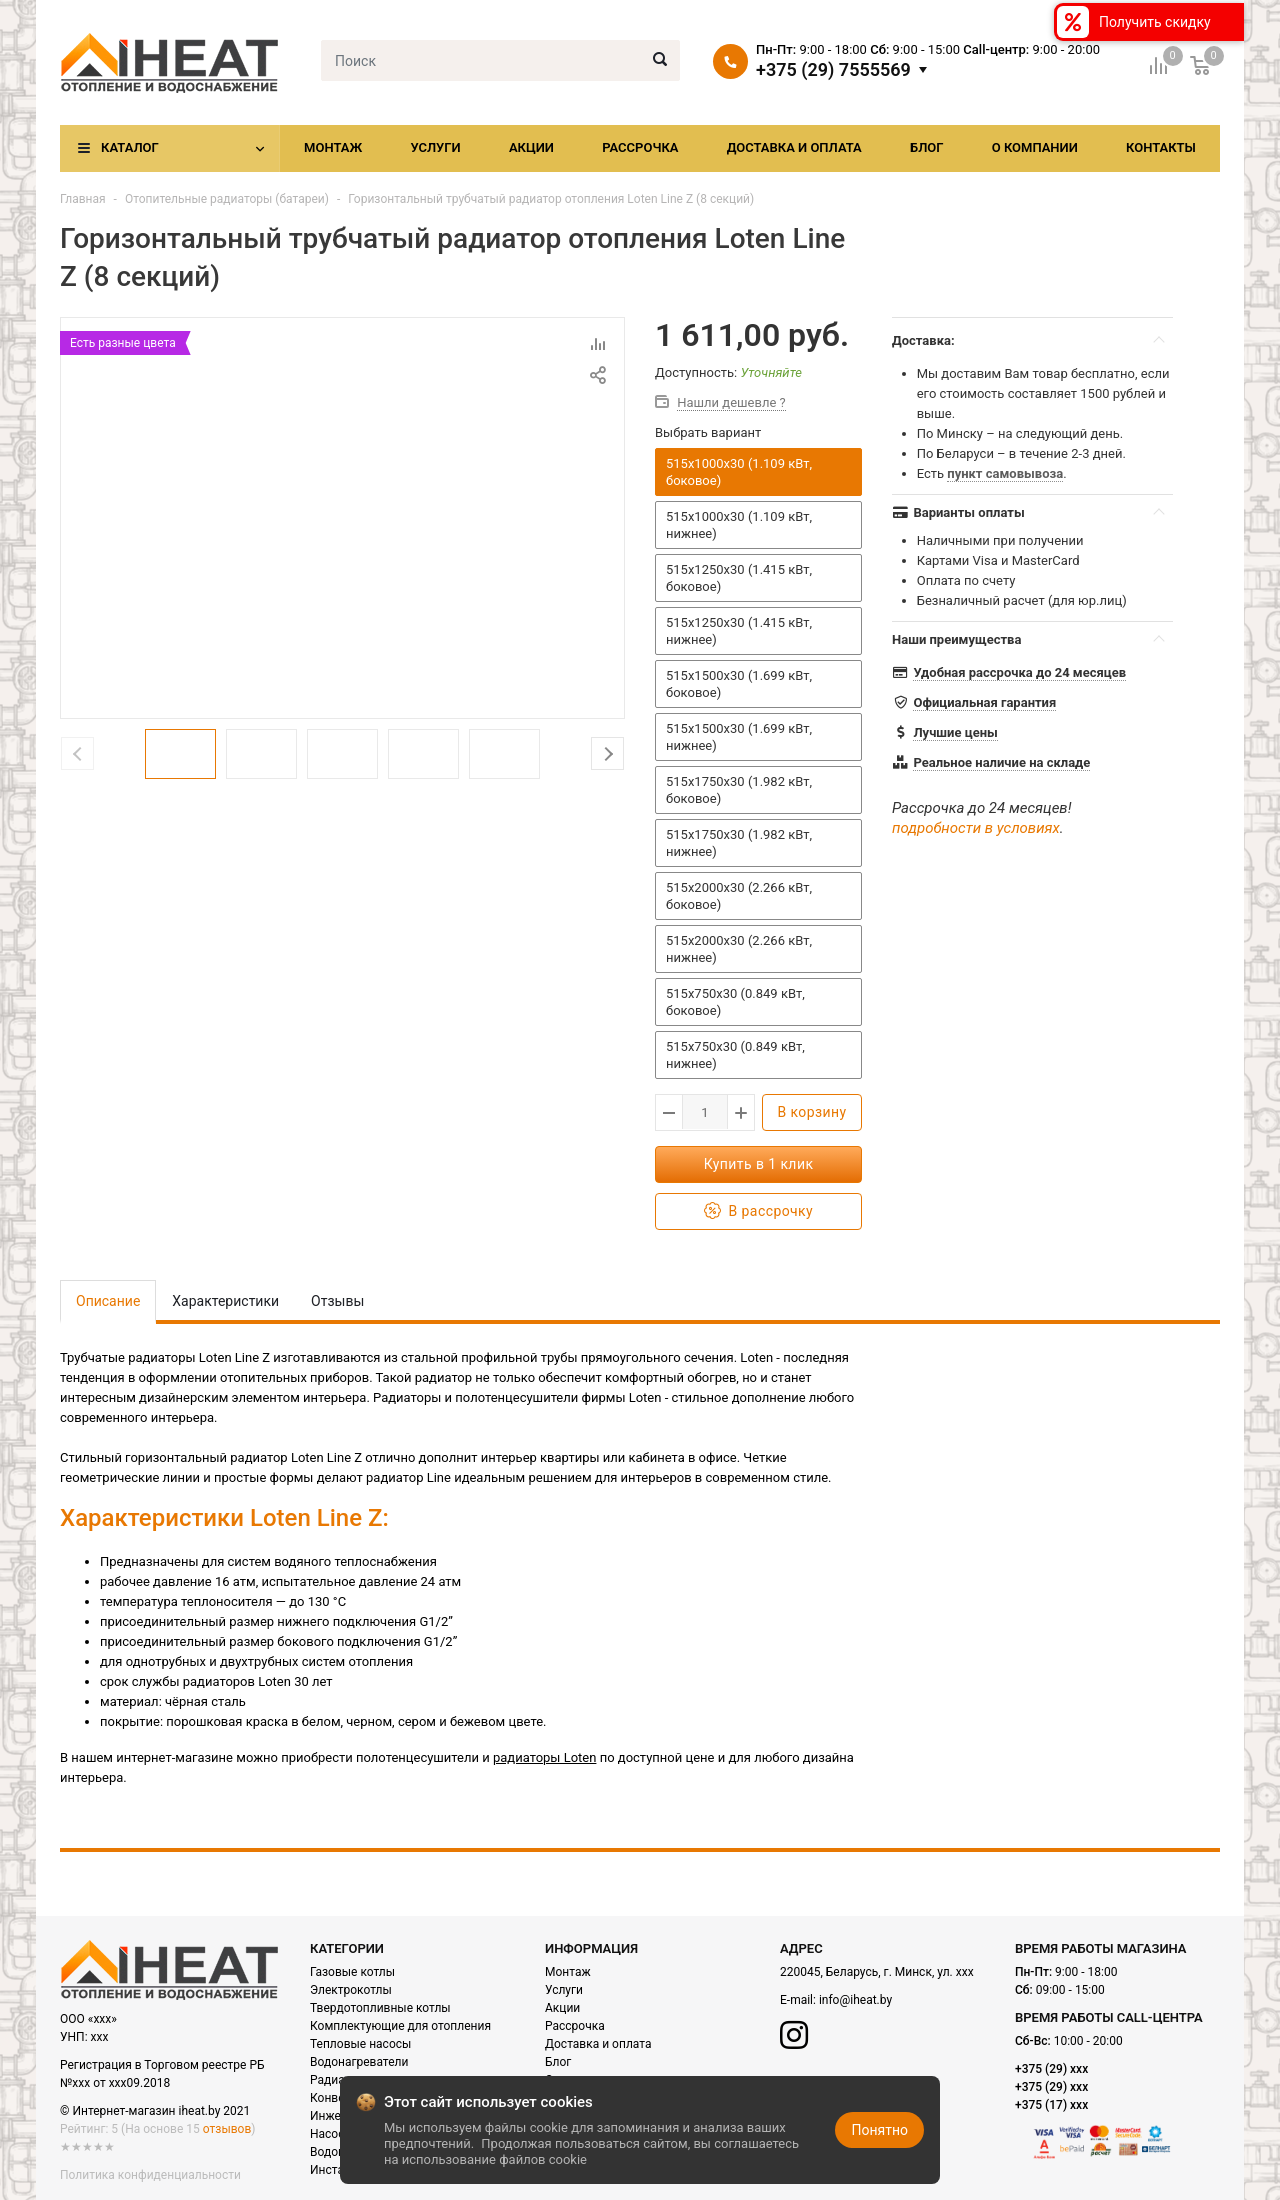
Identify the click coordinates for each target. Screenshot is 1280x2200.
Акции (531, 147)
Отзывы (337, 1301)
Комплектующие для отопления (400, 2026)
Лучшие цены (955, 732)
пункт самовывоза (1005, 473)
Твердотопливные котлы (380, 2008)
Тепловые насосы (360, 2044)
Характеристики (225, 1301)
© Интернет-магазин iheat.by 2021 (155, 2111)
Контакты (1161, 147)
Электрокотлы (351, 1990)
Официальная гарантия (984, 702)
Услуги (435, 147)
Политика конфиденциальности (150, 2175)
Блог (927, 147)
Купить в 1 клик (759, 1164)
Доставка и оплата (794, 147)
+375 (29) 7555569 (833, 70)
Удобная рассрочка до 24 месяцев (1019, 672)
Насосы (332, 2134)
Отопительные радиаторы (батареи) (227, 199)
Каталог (130, 147)
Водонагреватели (359, 2062)
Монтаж (333, 147)
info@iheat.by (855, 2000)
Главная (83, 199)
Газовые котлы (352, 1972)
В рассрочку (758, 1211)
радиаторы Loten (544, 1757)
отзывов (227, 2129)
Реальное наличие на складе (1001, 762)
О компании (1035, 147)
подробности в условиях (976, 828)
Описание (108, 1301)
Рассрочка (640, 147)
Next (607, 753)
